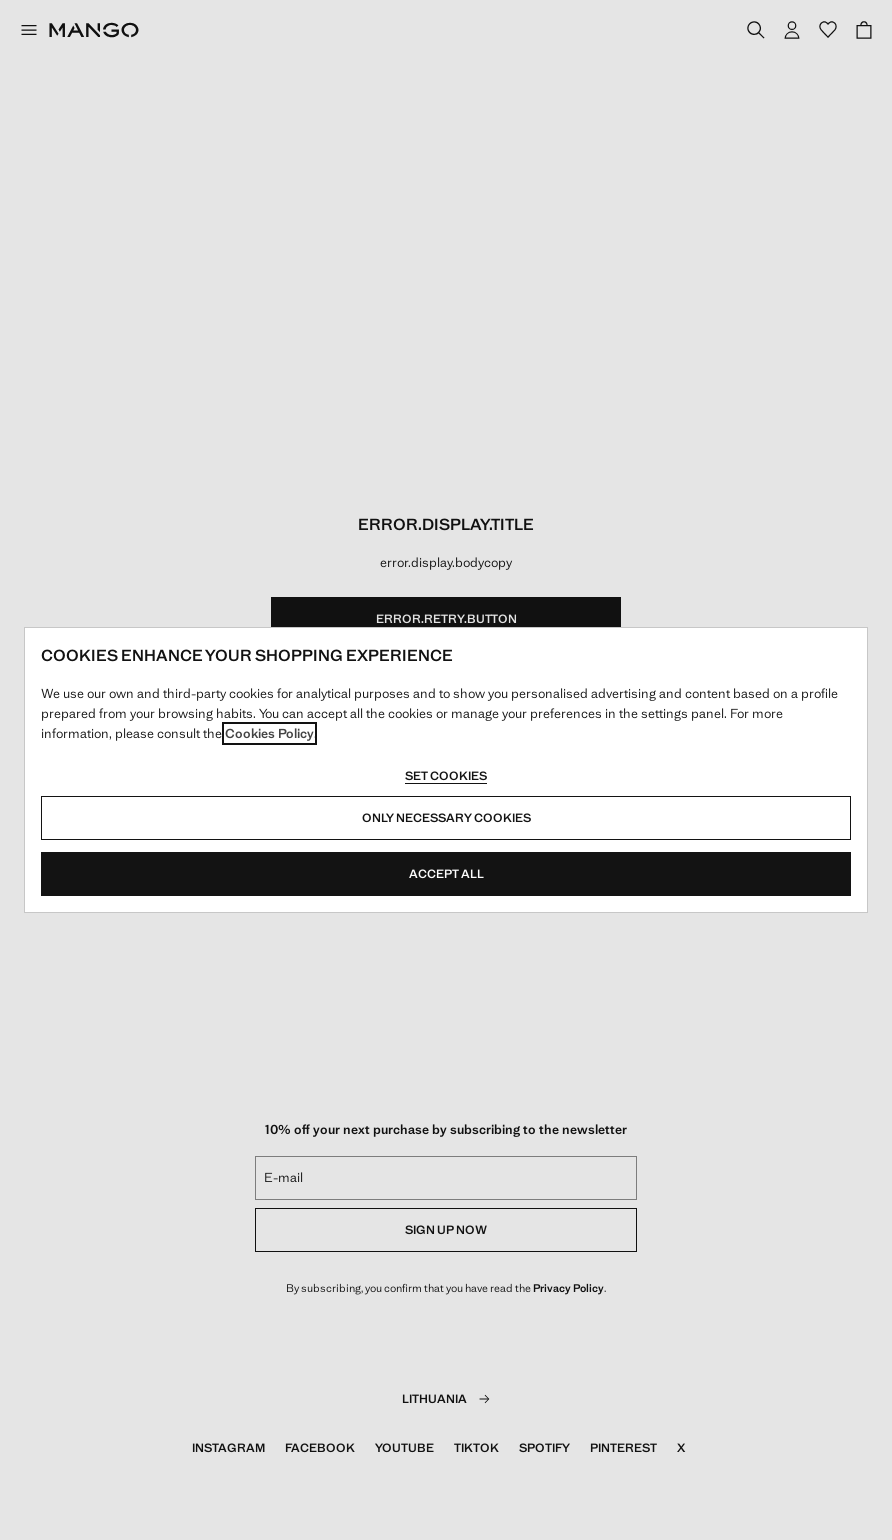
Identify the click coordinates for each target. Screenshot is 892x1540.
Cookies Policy (269, 733)
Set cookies (446, 776)
